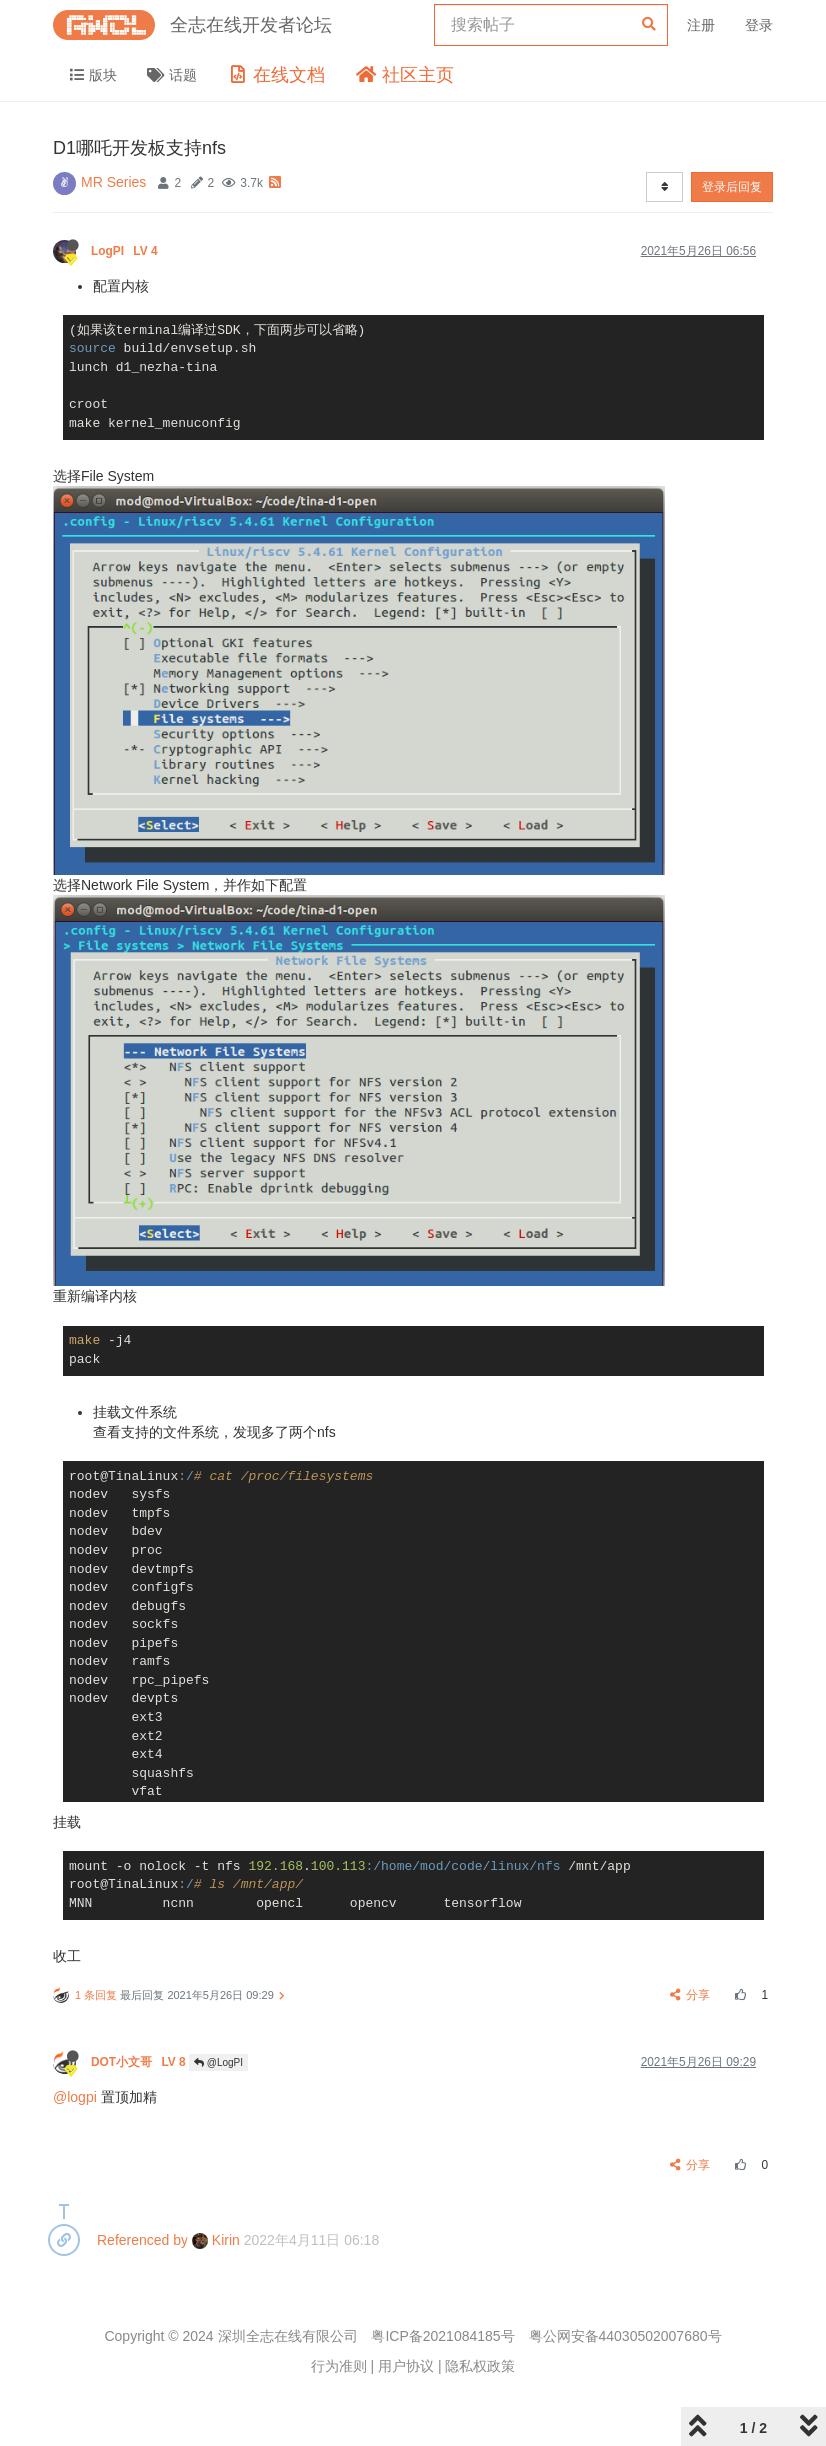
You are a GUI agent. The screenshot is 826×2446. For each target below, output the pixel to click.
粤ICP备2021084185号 (442, 2336)
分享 (690, 1995)
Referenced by (142, 2240)
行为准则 (339, 2366)
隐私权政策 (480, 2366)
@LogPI (218, 2062)
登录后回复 (732, 187)
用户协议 (406, 2366)
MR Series (113, 182)
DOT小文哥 (140, 2062)
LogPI (126, 251)
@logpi (75, 2097)
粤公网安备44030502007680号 (625, 2336)
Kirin (216, 2240)
